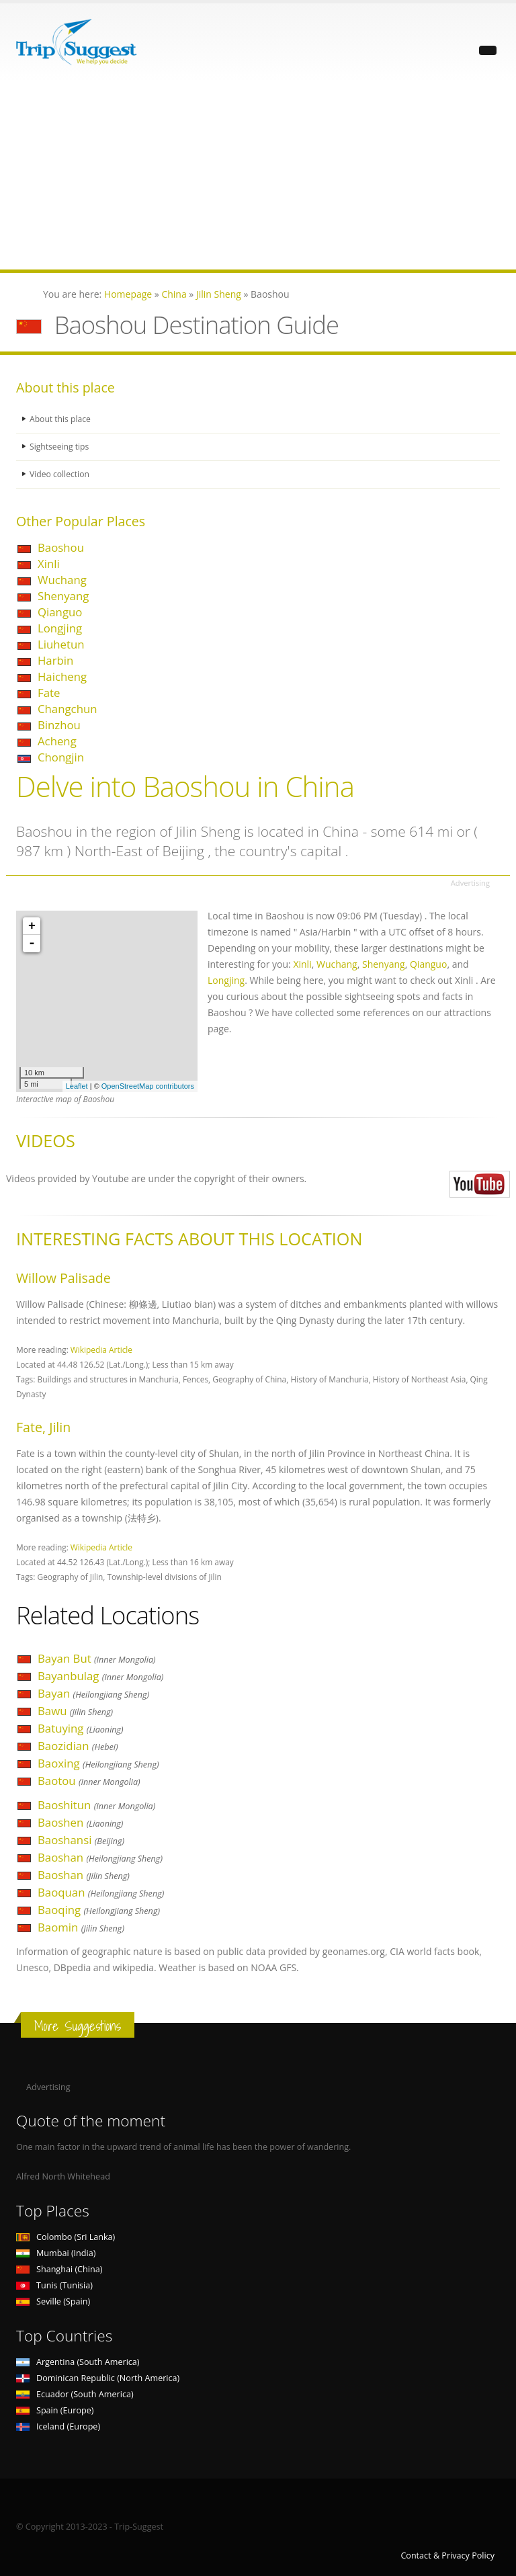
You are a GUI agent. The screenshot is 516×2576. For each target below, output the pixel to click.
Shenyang (63, 596)
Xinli (49, 563)
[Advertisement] (258, 175)
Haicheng (62, 676)
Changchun (67, 708)
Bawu (75, 1710)
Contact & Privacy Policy (447, 2555)
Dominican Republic (97, 2378)
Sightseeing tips (60, 446)
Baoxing (98, 1763)
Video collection (60, 474)
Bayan (93, 1693)
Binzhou (59, 725)
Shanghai (59, 2269)
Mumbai (55, 2253)
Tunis (54, 2285)
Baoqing (99, 1909)
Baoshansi (81, 1839)
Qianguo (60, 612)
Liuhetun (61, 644)
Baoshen (80, 1822)
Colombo (65, 2237)
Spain (54, 2410)
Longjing (60, 628)
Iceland (58, 2426)
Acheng (57, 741)
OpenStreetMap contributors (147, 1086)
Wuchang (62, 579)
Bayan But (97, 1658)
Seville (53, 2301)
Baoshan (100, 1857)
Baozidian (78, 1745)
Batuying (81, 1728)
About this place (61, 419)
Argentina (78, 2362)
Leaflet (77, 1086)
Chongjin (61, 757)
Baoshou (61, 547)
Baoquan (101, 1892)
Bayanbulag (100, 1676)
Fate (49, 692)
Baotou (89, 1780)
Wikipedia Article (101, 1349)
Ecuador (75, 2394)
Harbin (55, 660)
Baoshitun (96, 1805)
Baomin (81, 1927)
